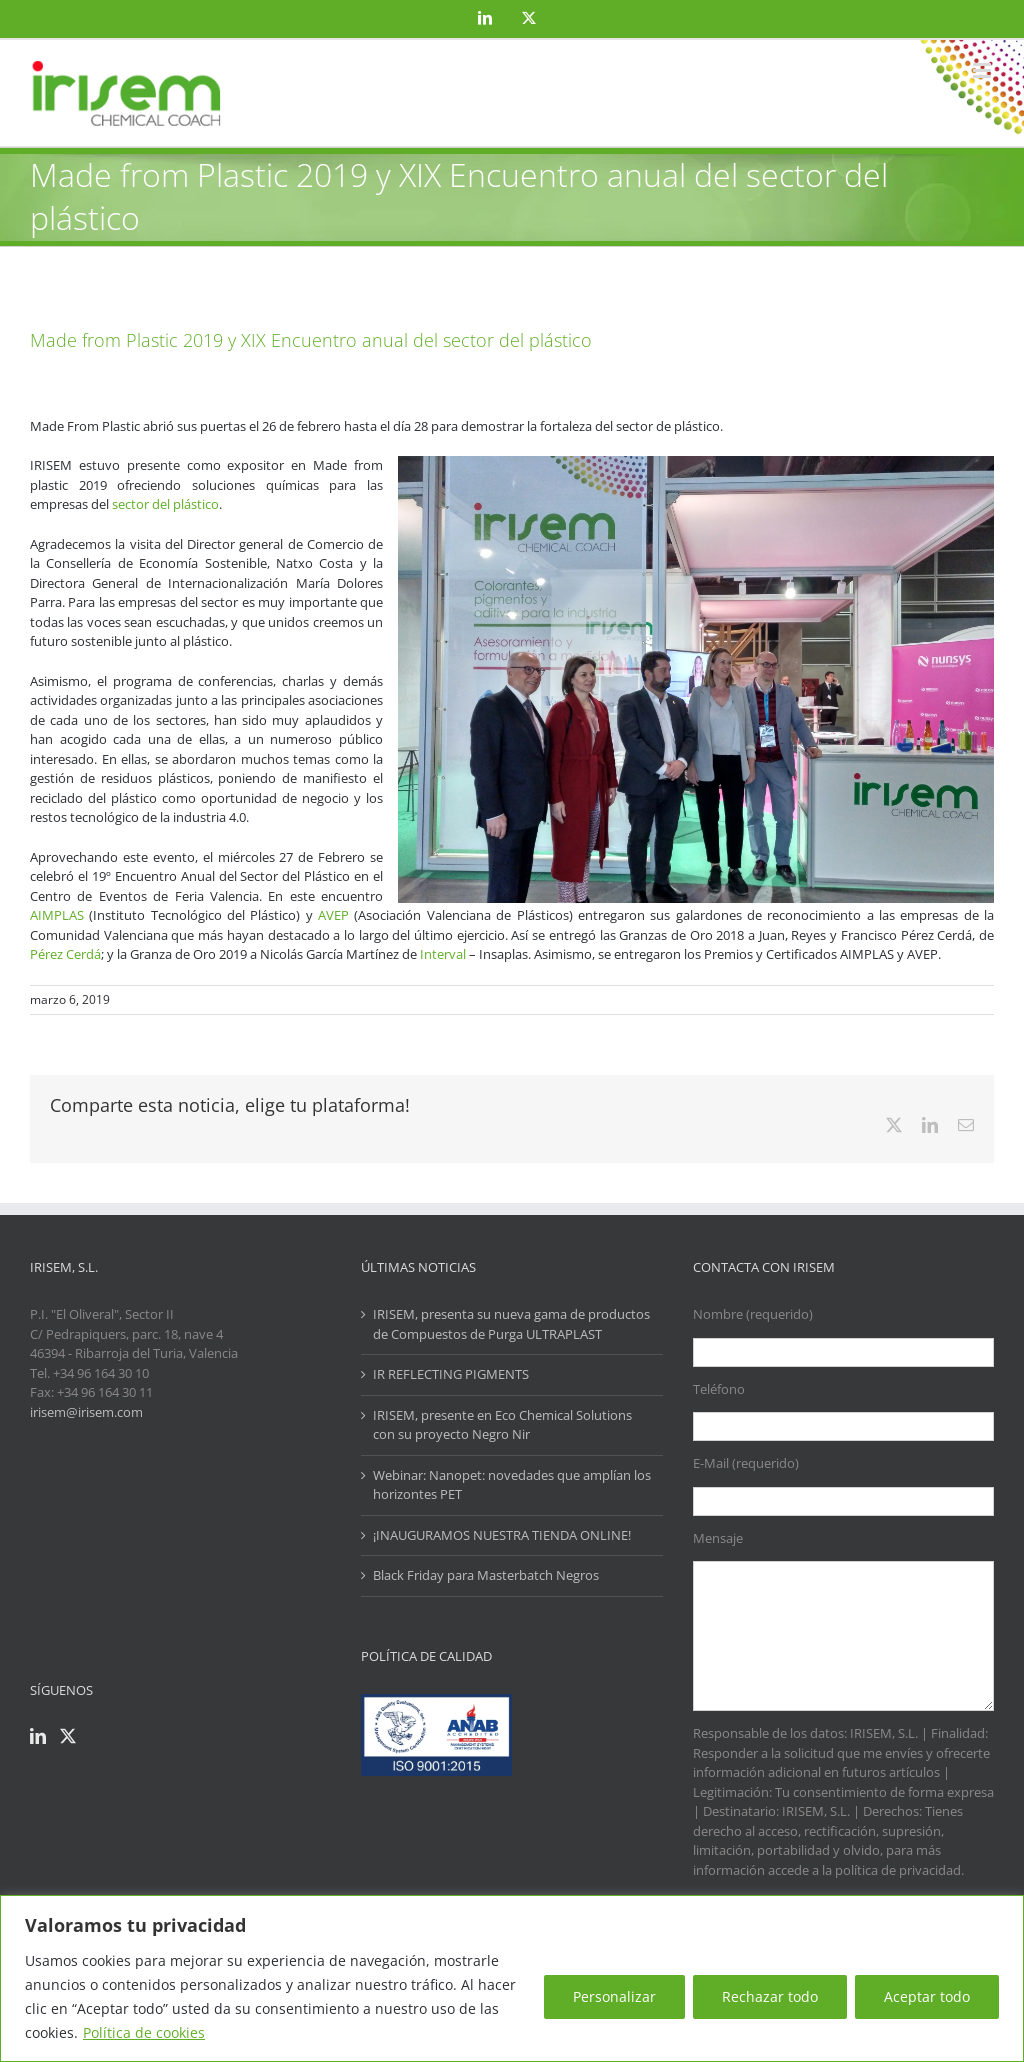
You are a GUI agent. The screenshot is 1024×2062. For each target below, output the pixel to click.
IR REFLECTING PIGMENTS (451, 1374)
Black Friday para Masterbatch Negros (486, 1575)
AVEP (333, 915)
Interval (443, 954)
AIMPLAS (57, 915)
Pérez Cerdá (65, 954)
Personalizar (614, 1996)
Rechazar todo (770, 1996)
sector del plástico (165, 504)
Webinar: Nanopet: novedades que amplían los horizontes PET (512, 1485)
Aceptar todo (927, 1996)
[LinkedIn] (38, 1736)
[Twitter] (68, 1736)
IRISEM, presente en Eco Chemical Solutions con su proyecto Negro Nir (502, 1425)
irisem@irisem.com (86, 1412)
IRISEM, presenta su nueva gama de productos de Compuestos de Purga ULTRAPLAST (511, 1324)
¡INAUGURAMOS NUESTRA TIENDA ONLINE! (502, 1535)
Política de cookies (144, 2032)
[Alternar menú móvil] (983, 70)
